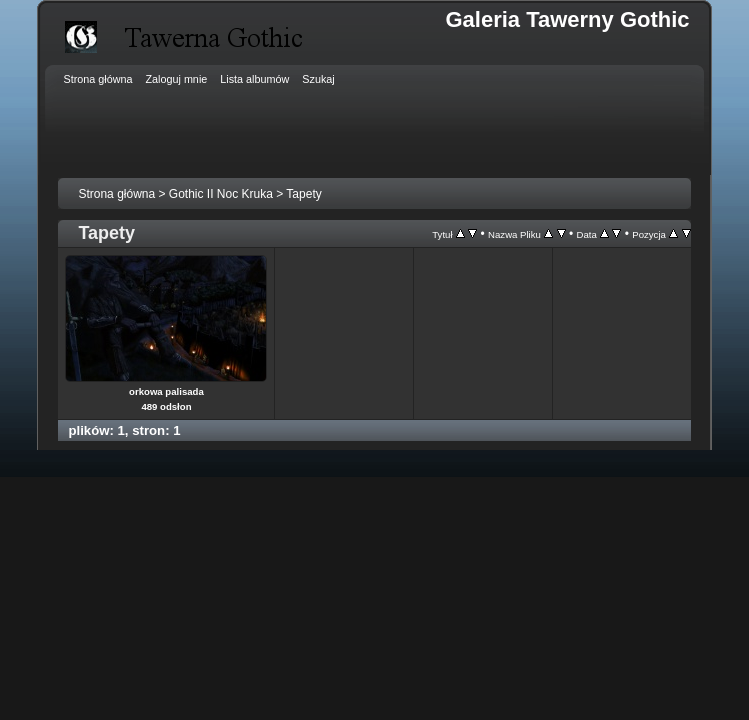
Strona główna (116, 194)
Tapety (303, 194)
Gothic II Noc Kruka (221, 194)
